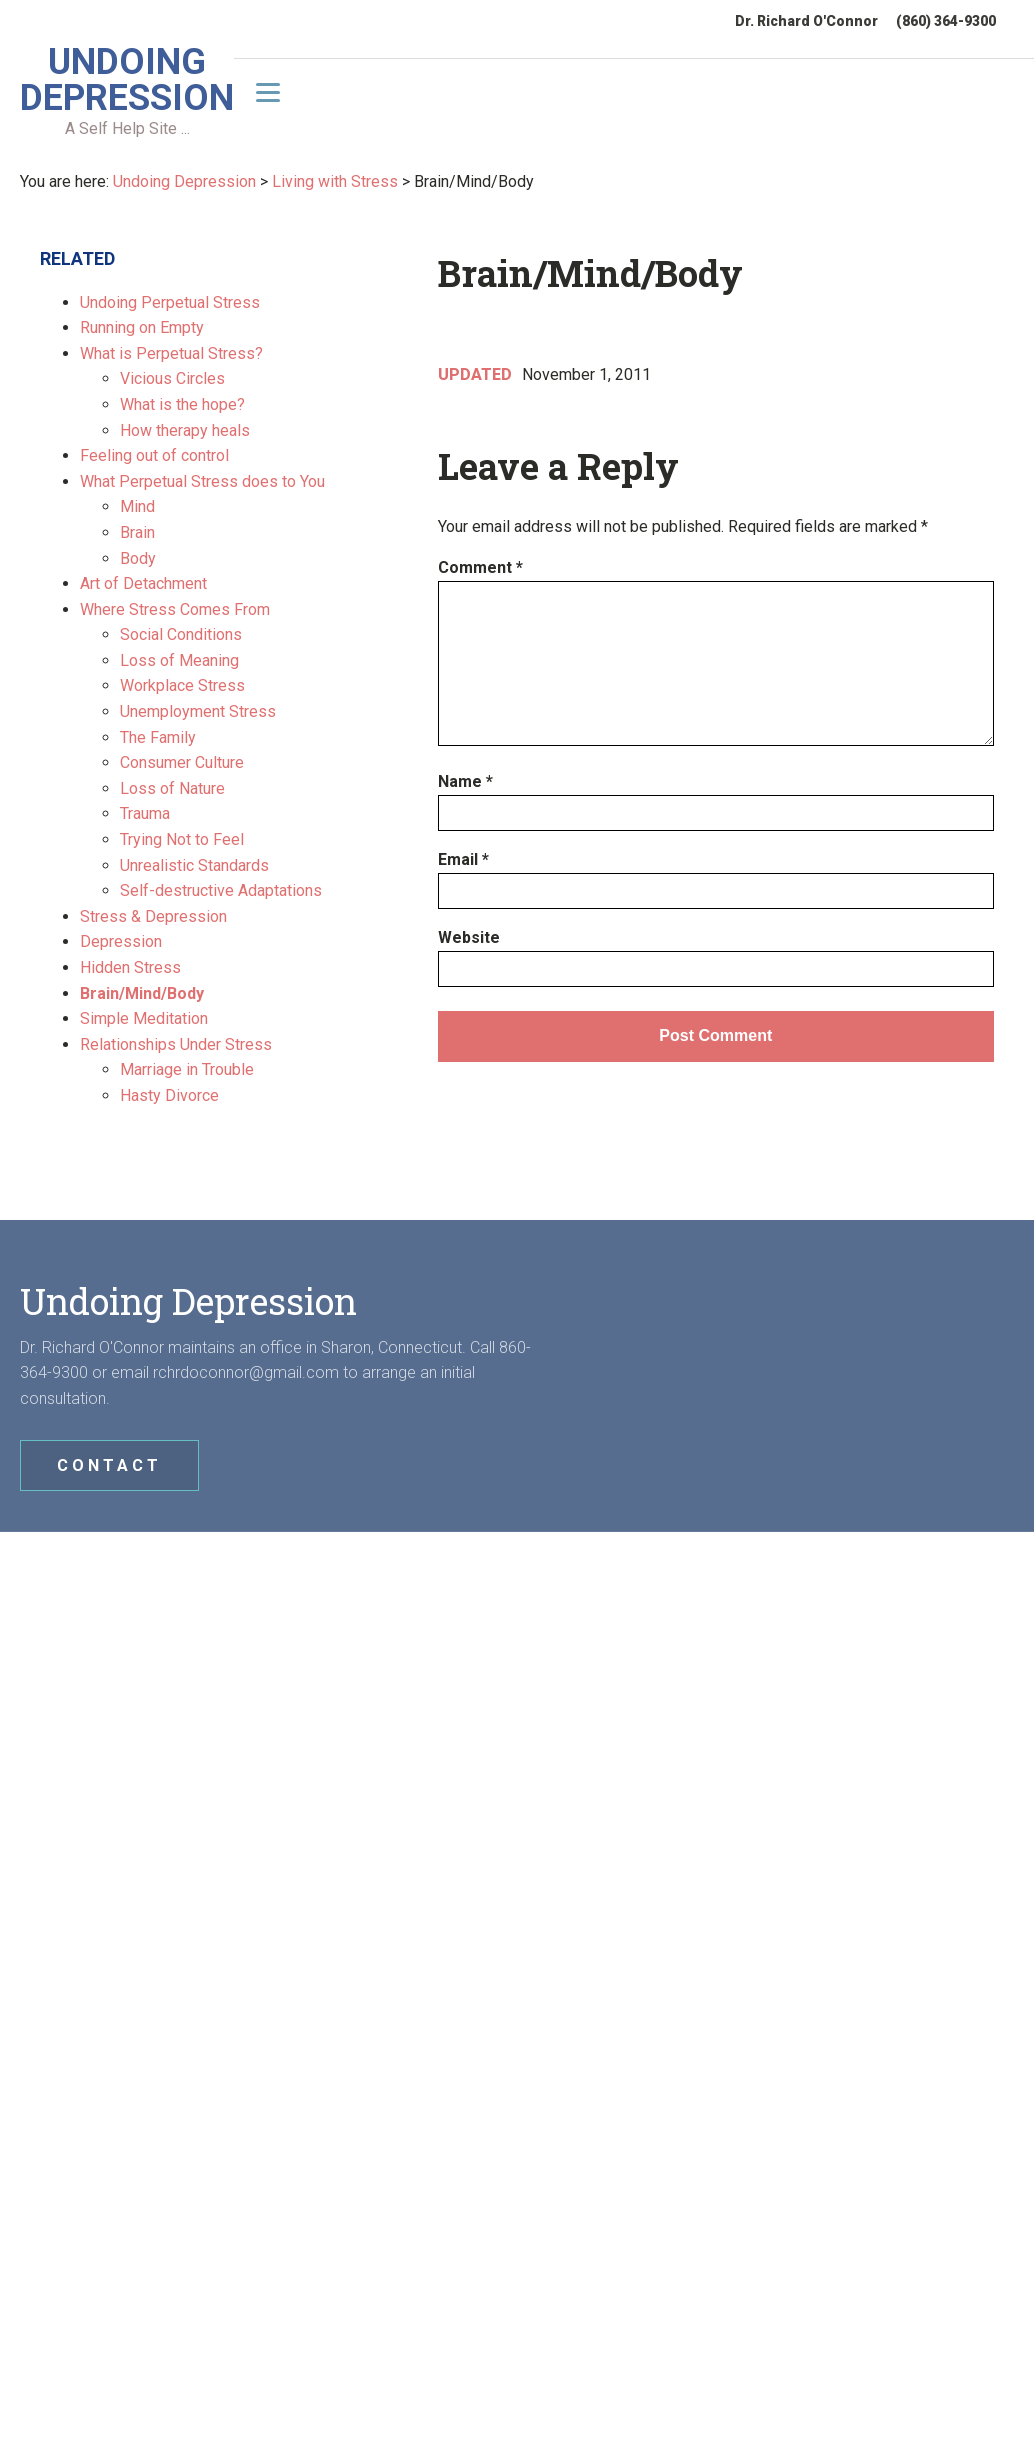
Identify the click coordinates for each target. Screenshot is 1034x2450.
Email (463, 859)
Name (465, 781)
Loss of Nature (172, 788)
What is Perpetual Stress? (171, 353)
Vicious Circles (172, 378)
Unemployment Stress (198, 711)
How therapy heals (185, 430)
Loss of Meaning (179, 660)
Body (138, 558)
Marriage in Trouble (187, 1069)
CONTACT (109, 1465)
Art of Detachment (143, 583)
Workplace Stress (182, 685)
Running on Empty (142, 327)
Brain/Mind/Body (142, 993)
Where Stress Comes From (175, 609)
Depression (121, 941)
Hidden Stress (130, 967)
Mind (137, 506)
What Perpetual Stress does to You (202, 481)
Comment (480, 567)
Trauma (145, 813)
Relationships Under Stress (176, 1044)
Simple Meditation (144, 1018)
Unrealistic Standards (194, 865)
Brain (137, 532)
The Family (158, 737)
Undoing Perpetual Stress (170, 302)
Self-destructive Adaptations (221, 890)
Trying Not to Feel (182, 839)
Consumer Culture (182, 762)
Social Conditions (181, 634)
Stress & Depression (153, 916)
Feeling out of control (154, 455)
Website (469, 937)
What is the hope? (182, 404)
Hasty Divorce (169, 1095)
